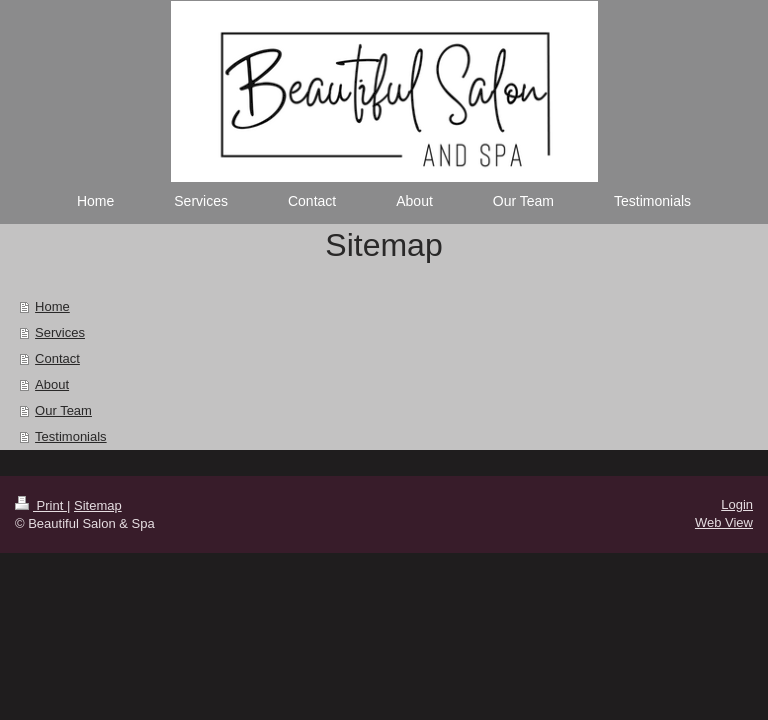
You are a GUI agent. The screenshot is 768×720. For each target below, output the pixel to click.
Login (737, 504)
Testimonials (71, 436)
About (52, 384)
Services (60, 332)
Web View (724, 522)
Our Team (63, 410)
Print (41, 505)
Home (52, 306)
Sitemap (98, 505)
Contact (57, 358)
